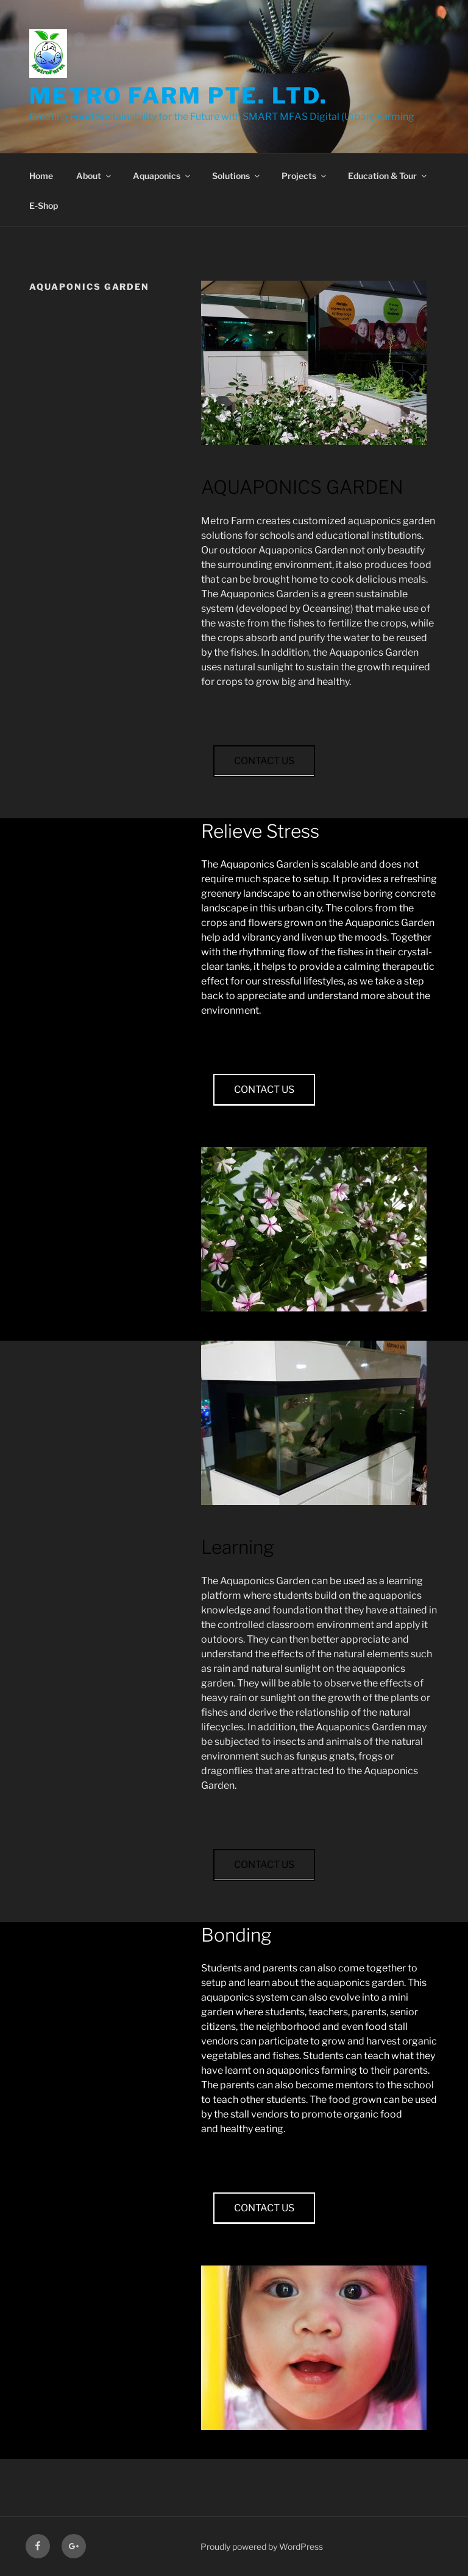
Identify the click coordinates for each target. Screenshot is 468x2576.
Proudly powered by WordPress (261, 2546)
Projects (305, 175)
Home (41, 175)
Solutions (236, 175)
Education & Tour (388, 175)
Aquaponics (162, 175)
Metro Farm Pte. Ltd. (178, 95)
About (94, 175)
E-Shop (43, 205)
